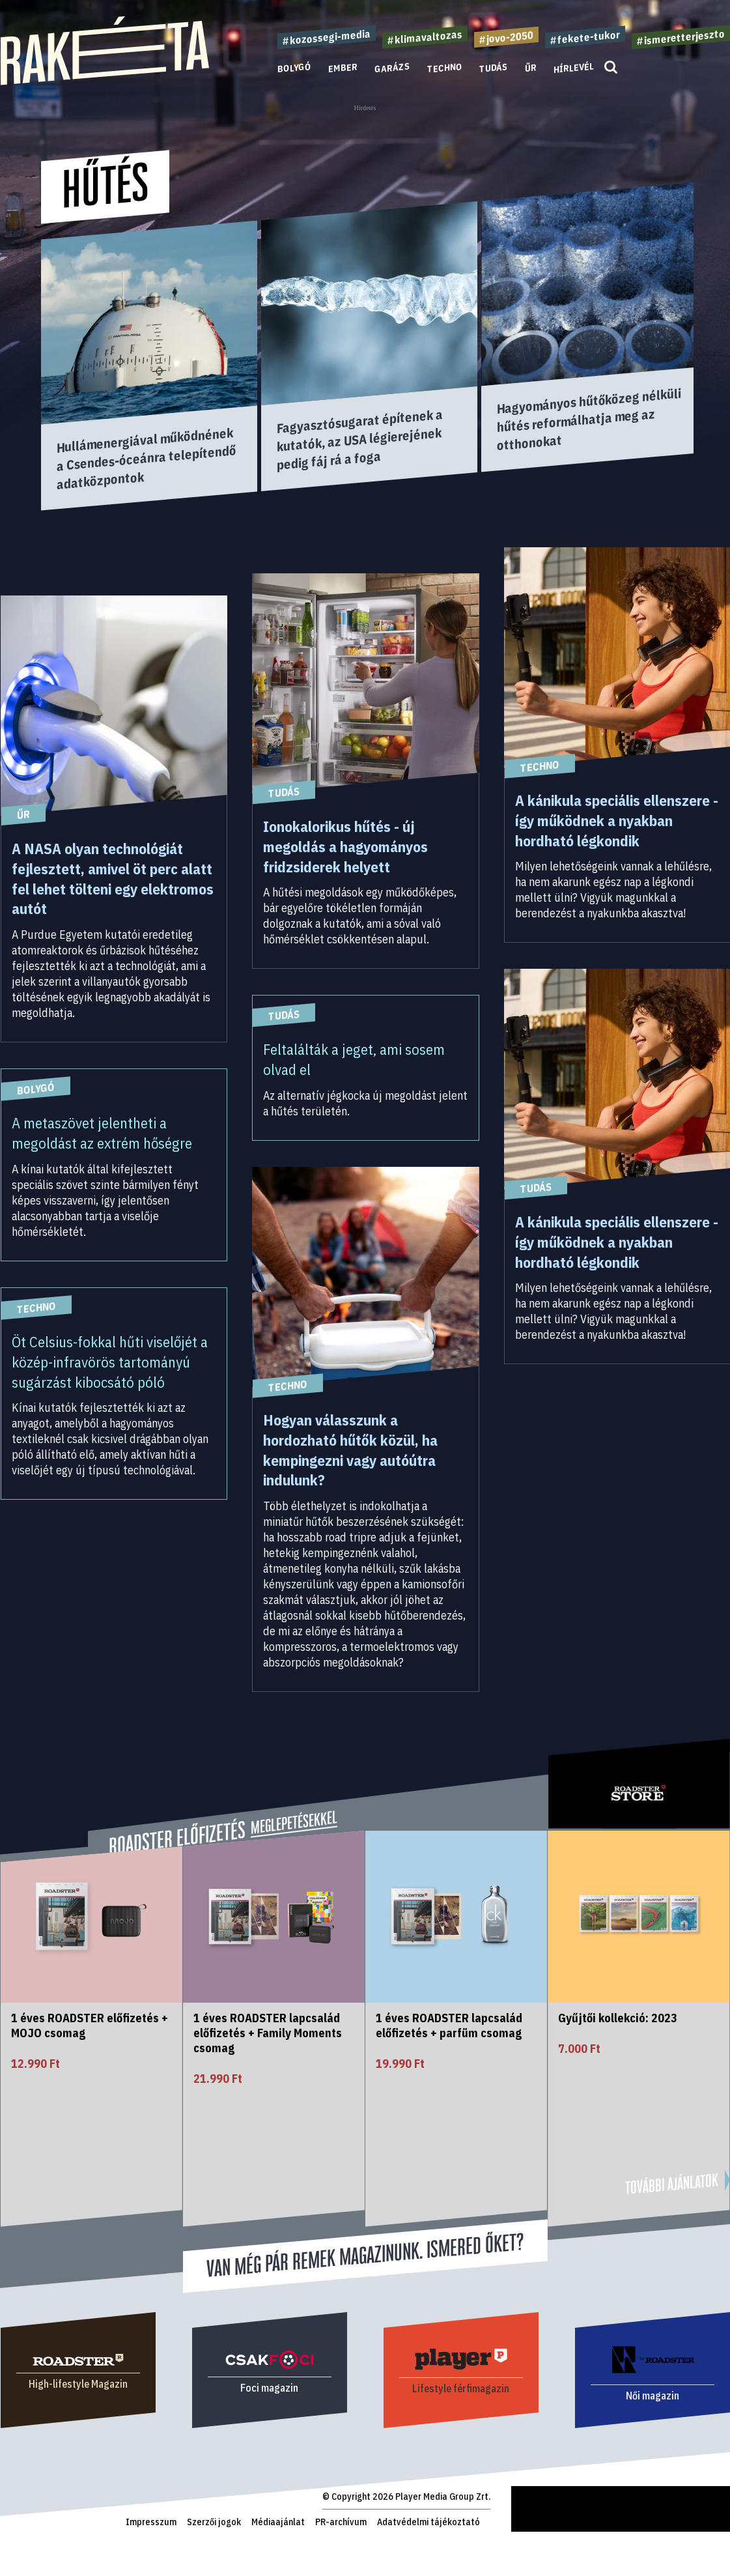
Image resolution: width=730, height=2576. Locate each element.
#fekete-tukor (585, 36)
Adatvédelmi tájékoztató (428, 2521)
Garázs (392, 68)
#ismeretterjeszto (681, 37)
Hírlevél (574, 67)
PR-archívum (341, 2521)
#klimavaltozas (424, 37)
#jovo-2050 (506, 37)
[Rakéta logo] (105, 81)
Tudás (493, 68)
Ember (343, 68)
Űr (531, 68)
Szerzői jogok (214, 2521)
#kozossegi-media (327, 37)
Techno (444, 68)
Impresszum (151, 2521)
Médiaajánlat (278, 2521)
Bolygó (294, 68)
